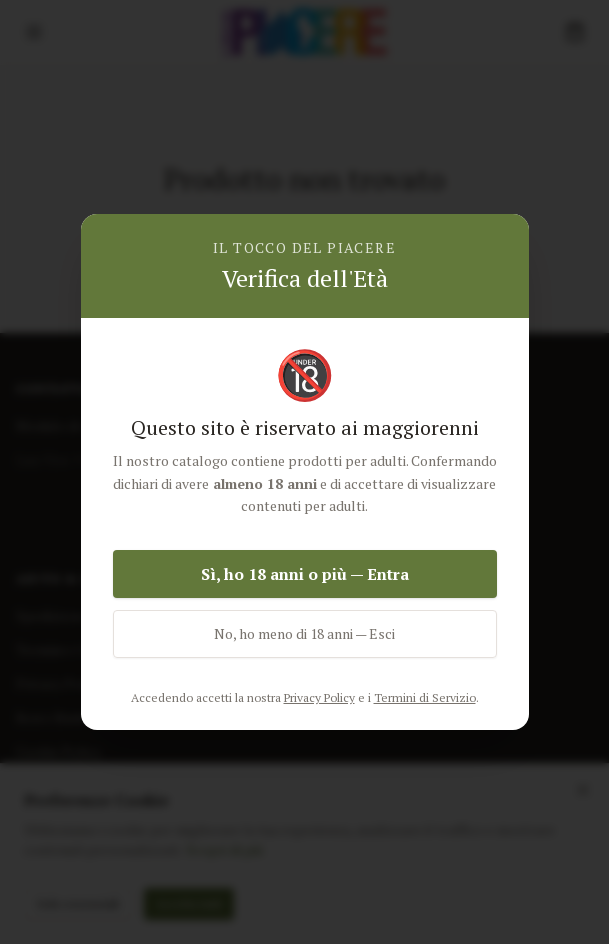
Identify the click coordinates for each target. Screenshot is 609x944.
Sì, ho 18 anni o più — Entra (305, 574)
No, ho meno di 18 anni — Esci (304, 633)
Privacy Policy (319, 697)
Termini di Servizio (425, 697)
